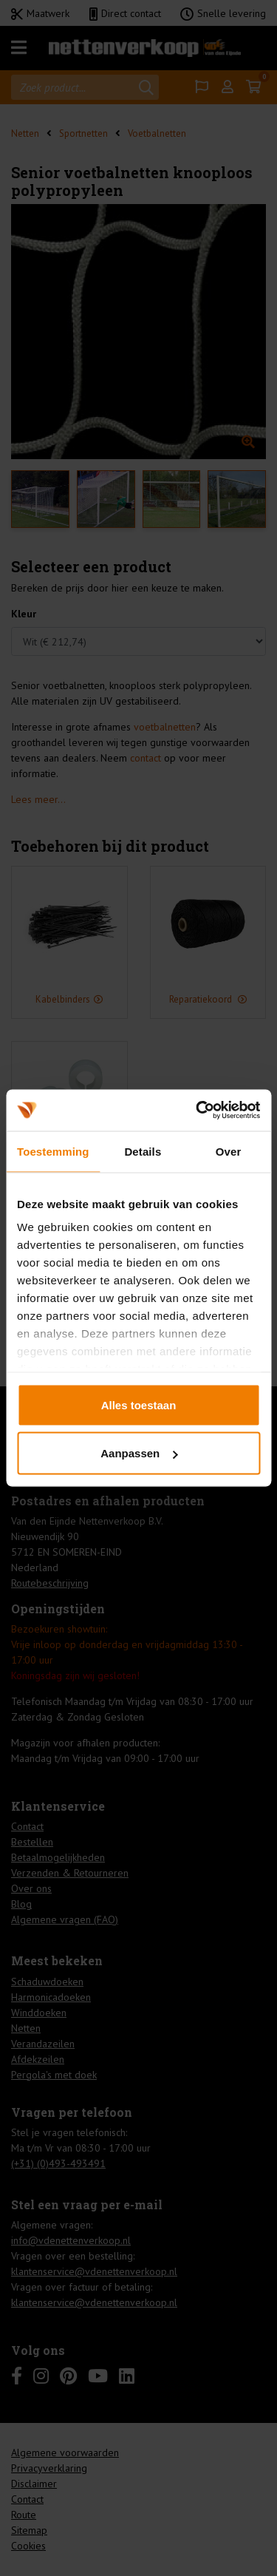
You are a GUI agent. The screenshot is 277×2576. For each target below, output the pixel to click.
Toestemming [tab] (53, 1151)
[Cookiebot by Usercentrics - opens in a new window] (197, 1110)
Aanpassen (138, 1453)
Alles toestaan (139, 1404)
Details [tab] (142, 1151)
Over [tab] (229, 1151)
